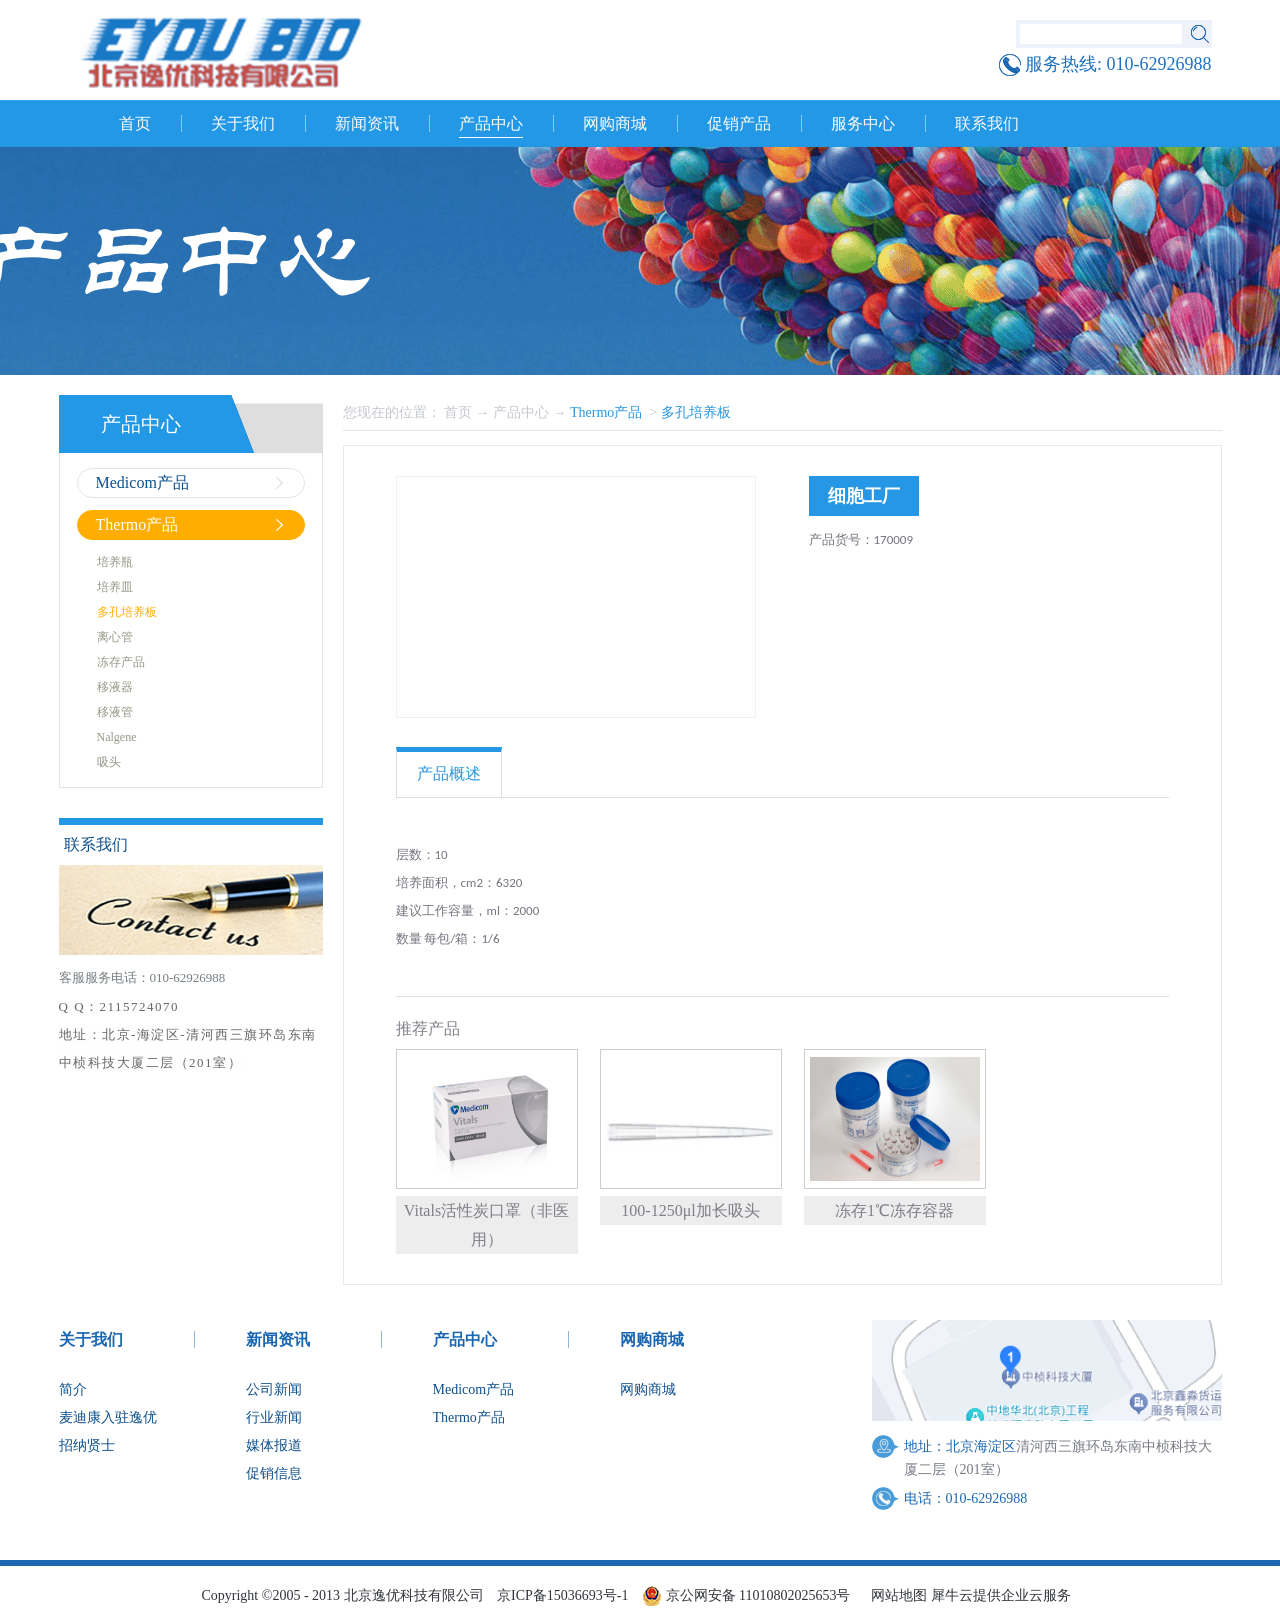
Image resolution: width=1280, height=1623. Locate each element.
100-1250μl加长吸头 (690, 1210)
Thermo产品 (608, 412)
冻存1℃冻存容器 (894, 1210)
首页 (135, 123)
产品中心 (521, 412)
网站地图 (895, 1595)
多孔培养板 (696, 412)
